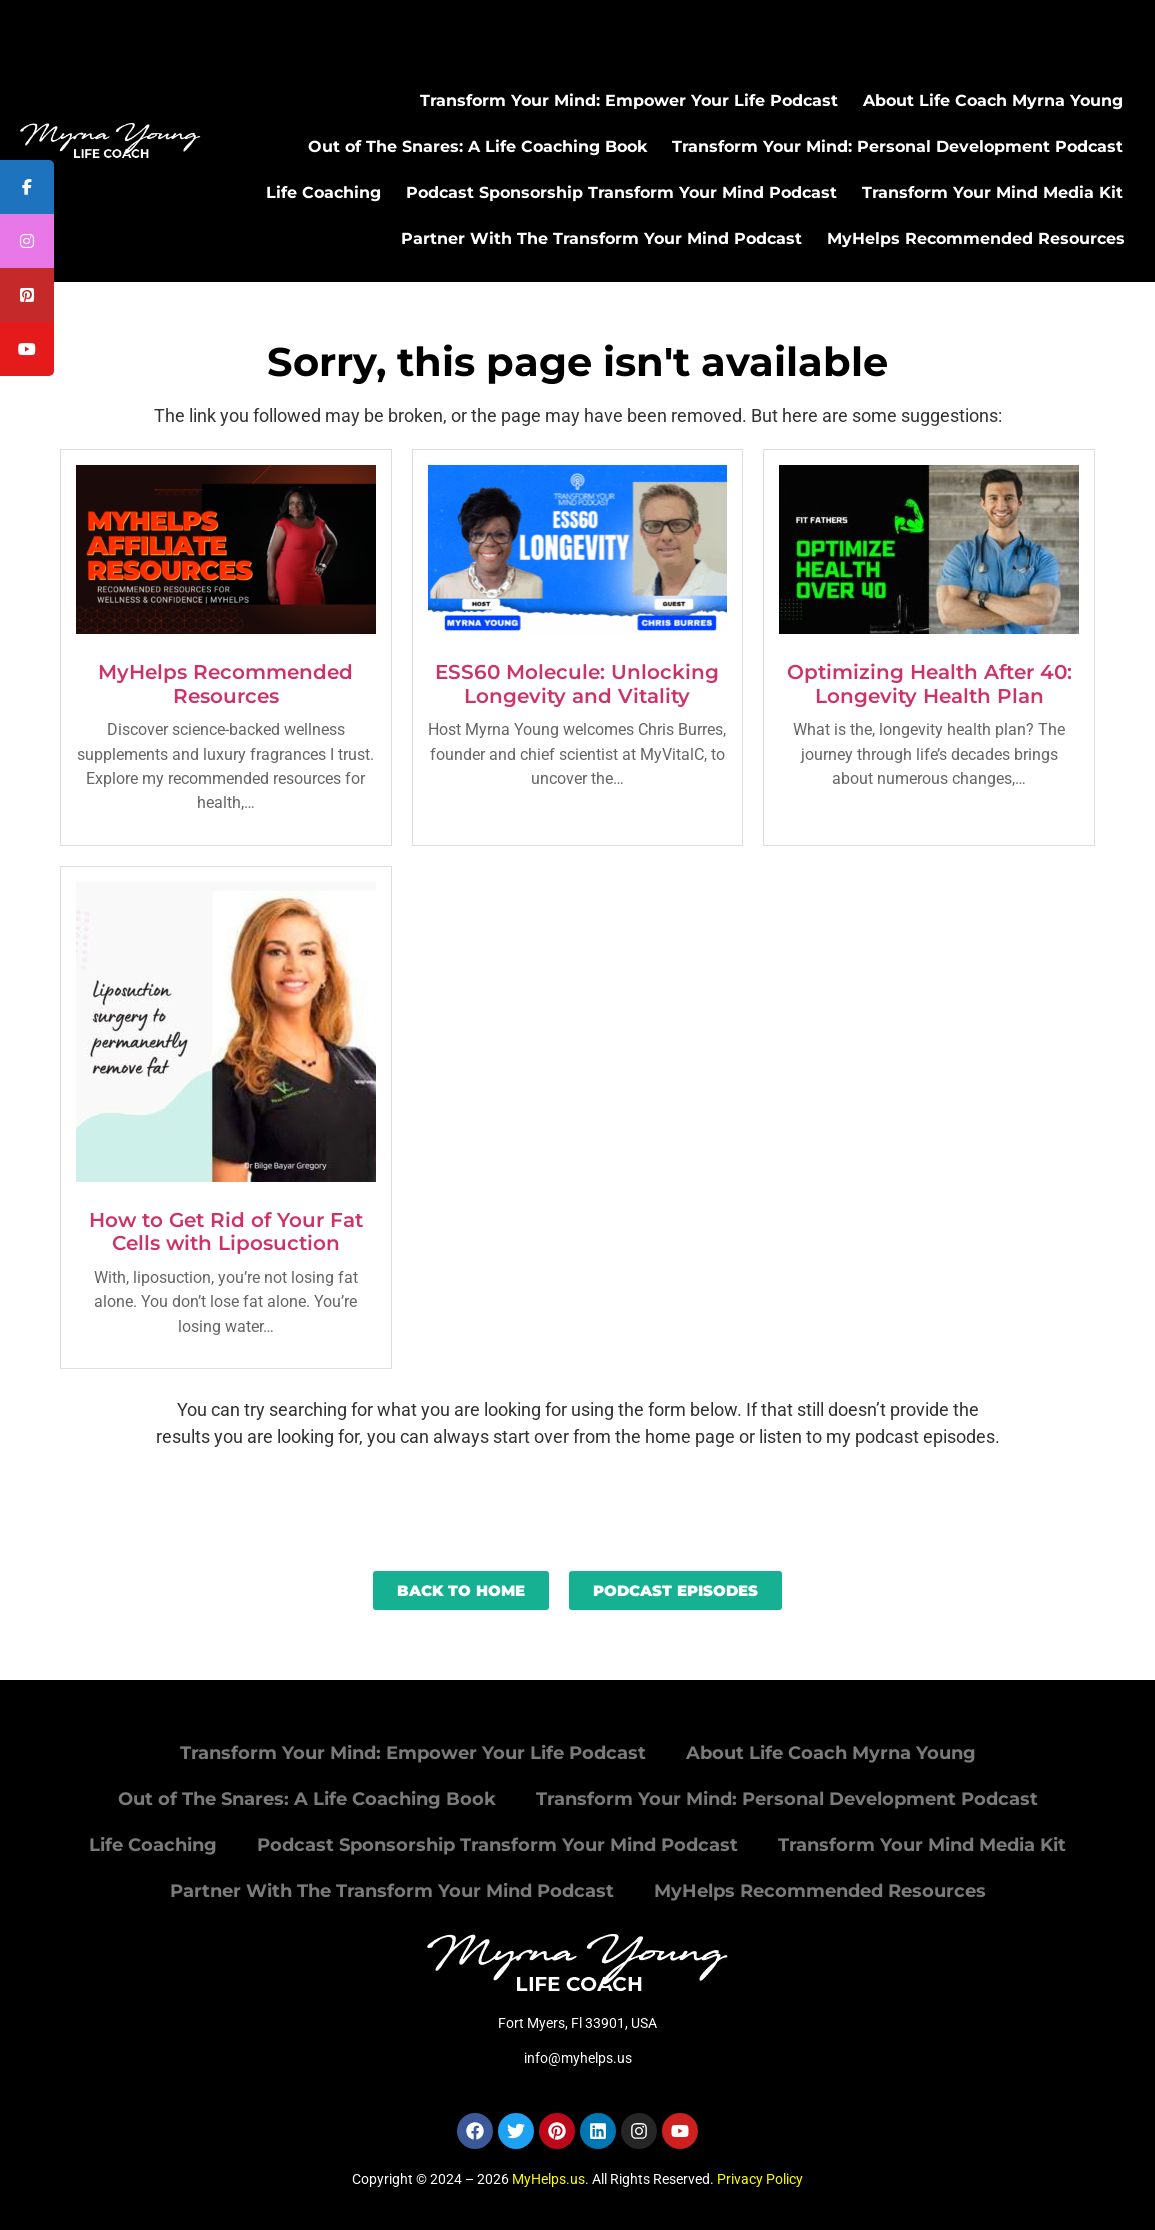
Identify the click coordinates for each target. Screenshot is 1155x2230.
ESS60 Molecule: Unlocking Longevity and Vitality (577, 684)
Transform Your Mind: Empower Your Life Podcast (629, 100)
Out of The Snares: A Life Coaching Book (477, 146)
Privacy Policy (760, 2179)
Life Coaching (323, 192)
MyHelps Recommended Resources (976, 238)
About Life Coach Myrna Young (993, 100)
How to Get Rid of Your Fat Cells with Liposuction (226, 1232)
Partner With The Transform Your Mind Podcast (601, 238)
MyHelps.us (548, 2179)
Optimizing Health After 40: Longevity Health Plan (929, 684)
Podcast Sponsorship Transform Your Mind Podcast (621, 192)
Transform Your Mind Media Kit (992, 192)
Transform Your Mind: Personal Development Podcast (897, 146)
